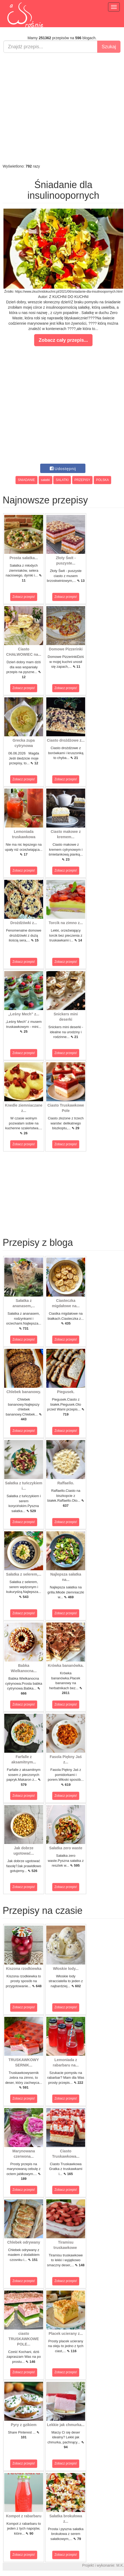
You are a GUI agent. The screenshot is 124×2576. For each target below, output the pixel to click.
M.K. (120, 2565)
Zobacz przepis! (24, 597)
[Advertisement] (61, 108)
